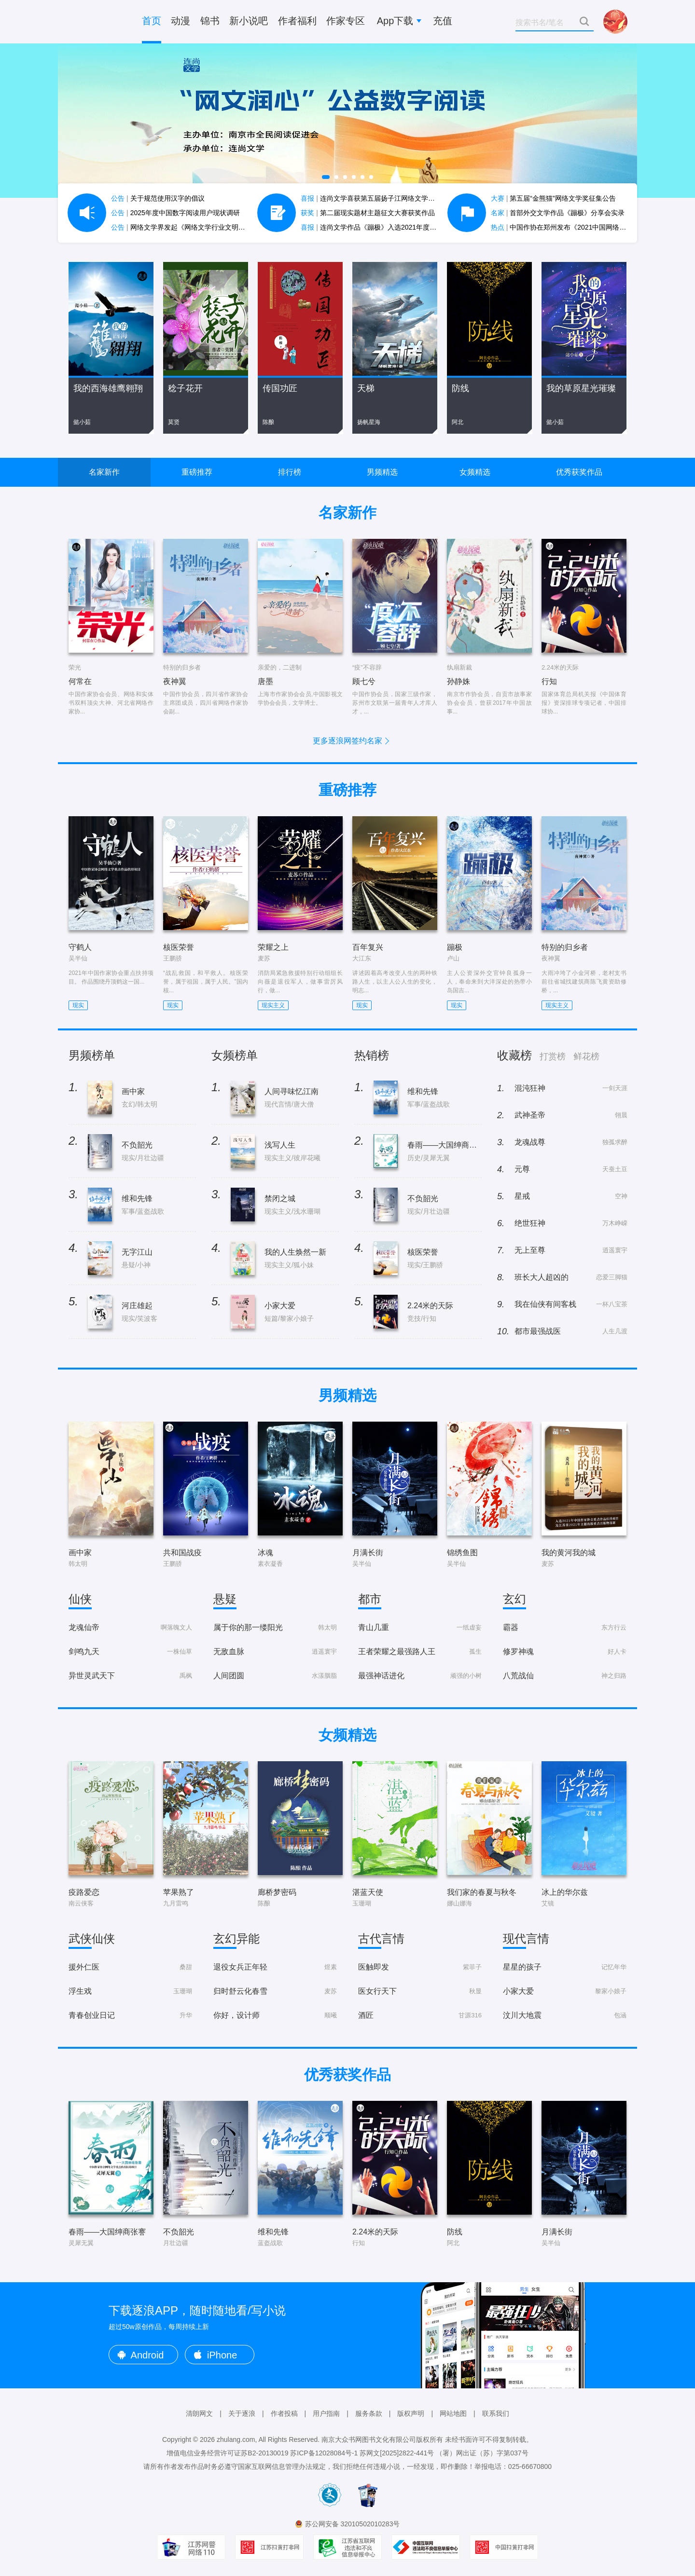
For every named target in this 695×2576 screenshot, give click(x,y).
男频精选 (382, 472)
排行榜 (289, 472)
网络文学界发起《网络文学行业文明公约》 (185, 227)
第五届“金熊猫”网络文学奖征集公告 (553, 198)
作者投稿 (284, 2413)
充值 (442, 20)
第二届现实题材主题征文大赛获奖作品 (368, 213)
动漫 (180, 20)
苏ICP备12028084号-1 (324, 2453)
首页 (151, 20)
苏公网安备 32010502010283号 (352, 2524)
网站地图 (453, 2413)
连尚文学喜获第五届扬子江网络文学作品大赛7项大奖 (390, 198)
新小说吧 (248, 20)
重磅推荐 (196, 472)
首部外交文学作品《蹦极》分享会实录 (558, 213)
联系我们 (495, 2413)
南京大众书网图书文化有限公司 (368, 2439)
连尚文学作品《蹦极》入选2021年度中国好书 (379, 227)
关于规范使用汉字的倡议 (158, 198)
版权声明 (410, 2413)
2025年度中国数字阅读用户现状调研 (175, 213)
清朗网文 (199, 2413)
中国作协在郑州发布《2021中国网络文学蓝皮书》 (575, 227)
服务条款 (368, 2413)
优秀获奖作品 (579, 472)
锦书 (210, 20)
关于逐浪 (241, 2413)
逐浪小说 (96, 21)
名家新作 (104, 472)
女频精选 (474, 472)
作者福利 (297, 20)
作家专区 (345, 20)
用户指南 (326, 2413)
